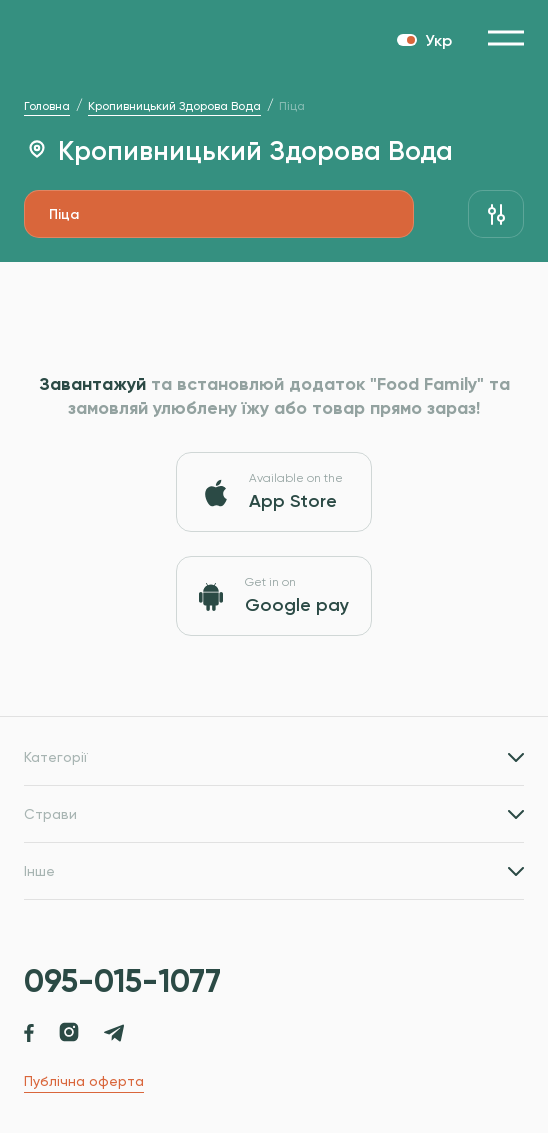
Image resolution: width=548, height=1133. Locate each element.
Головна (47, 106)
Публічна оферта (84, 1081)
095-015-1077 (122, 981)
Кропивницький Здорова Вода (174, 106)
